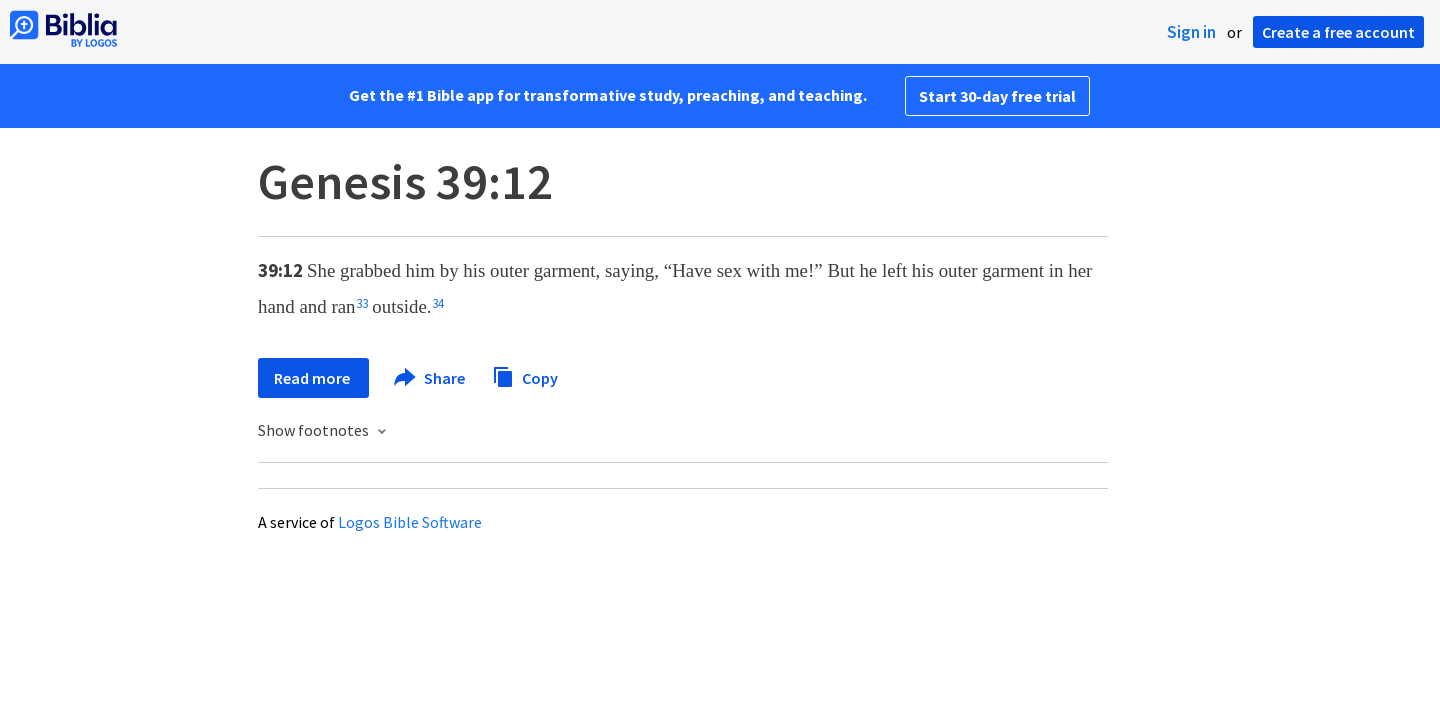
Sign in (1191, 32)
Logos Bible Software (410, 522)
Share (430, 378)
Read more (313, 378)
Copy (525, 375)
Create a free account (1338, 32)
